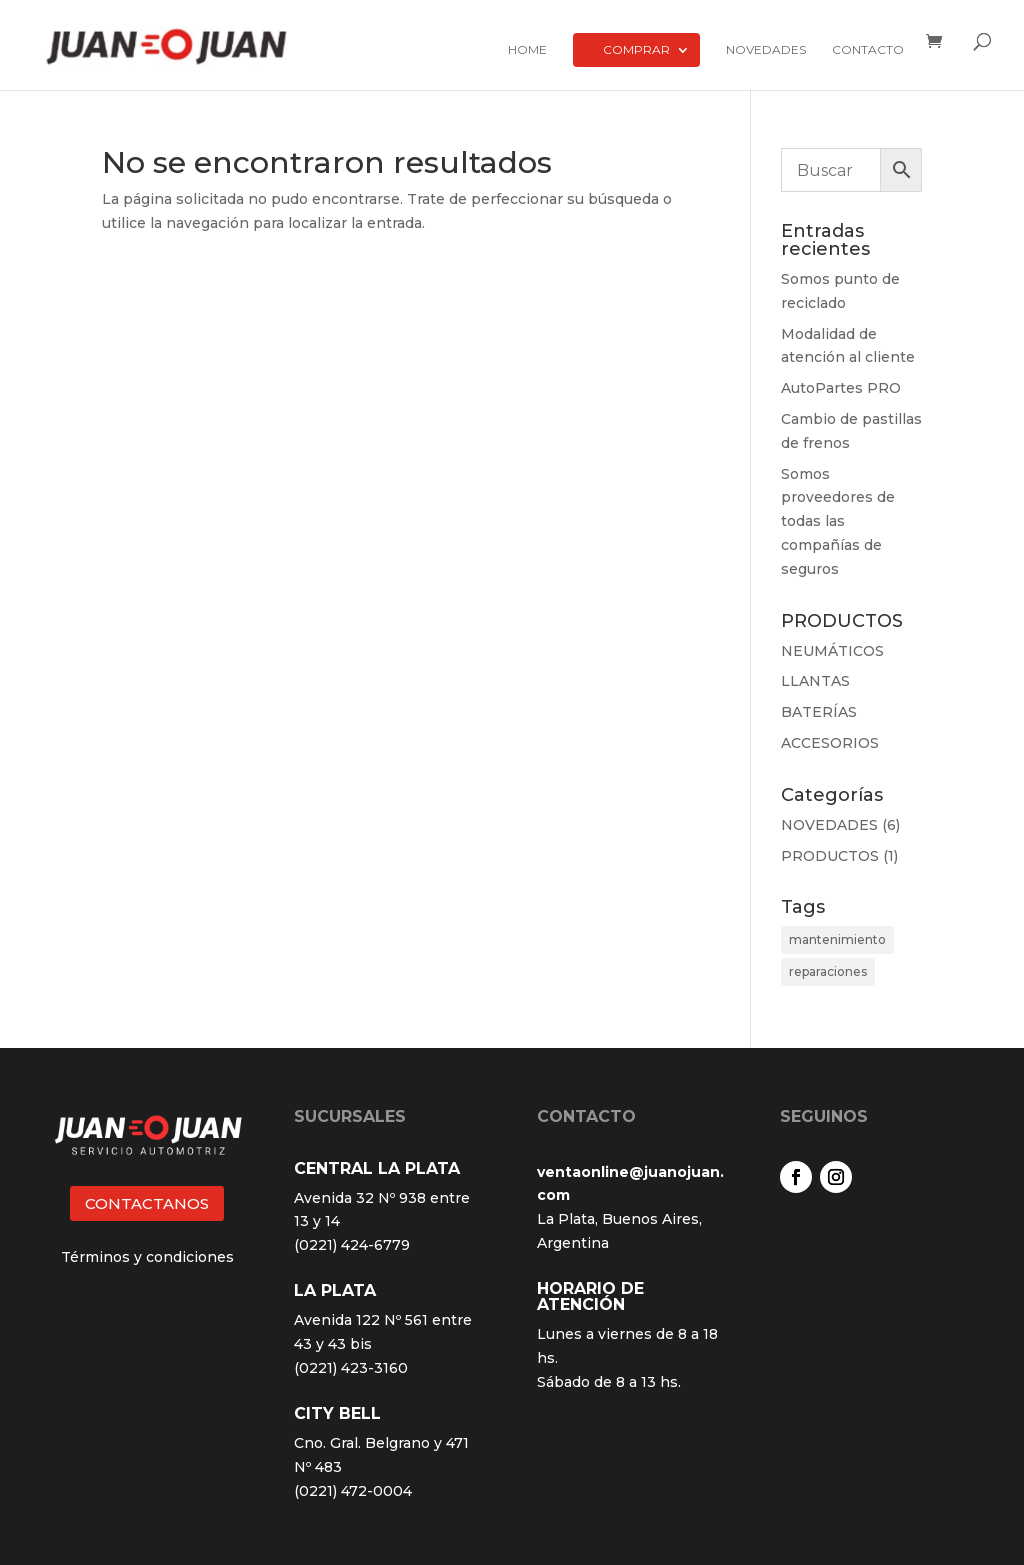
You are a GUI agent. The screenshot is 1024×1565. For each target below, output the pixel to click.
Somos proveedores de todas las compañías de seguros (838, 521)
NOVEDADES (829, 825)
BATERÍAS (819, 712)
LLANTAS (815, 681)
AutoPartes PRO (841, 388)
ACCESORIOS (830, 743)
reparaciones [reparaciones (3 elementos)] (828, 971)
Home (527, 50)
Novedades (766, 50)
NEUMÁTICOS (832, 651)
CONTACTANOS (147, 1203)
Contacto (868, 50)
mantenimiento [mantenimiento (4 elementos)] (837, 939)
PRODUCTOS (830, 856)
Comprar (636, 49)
